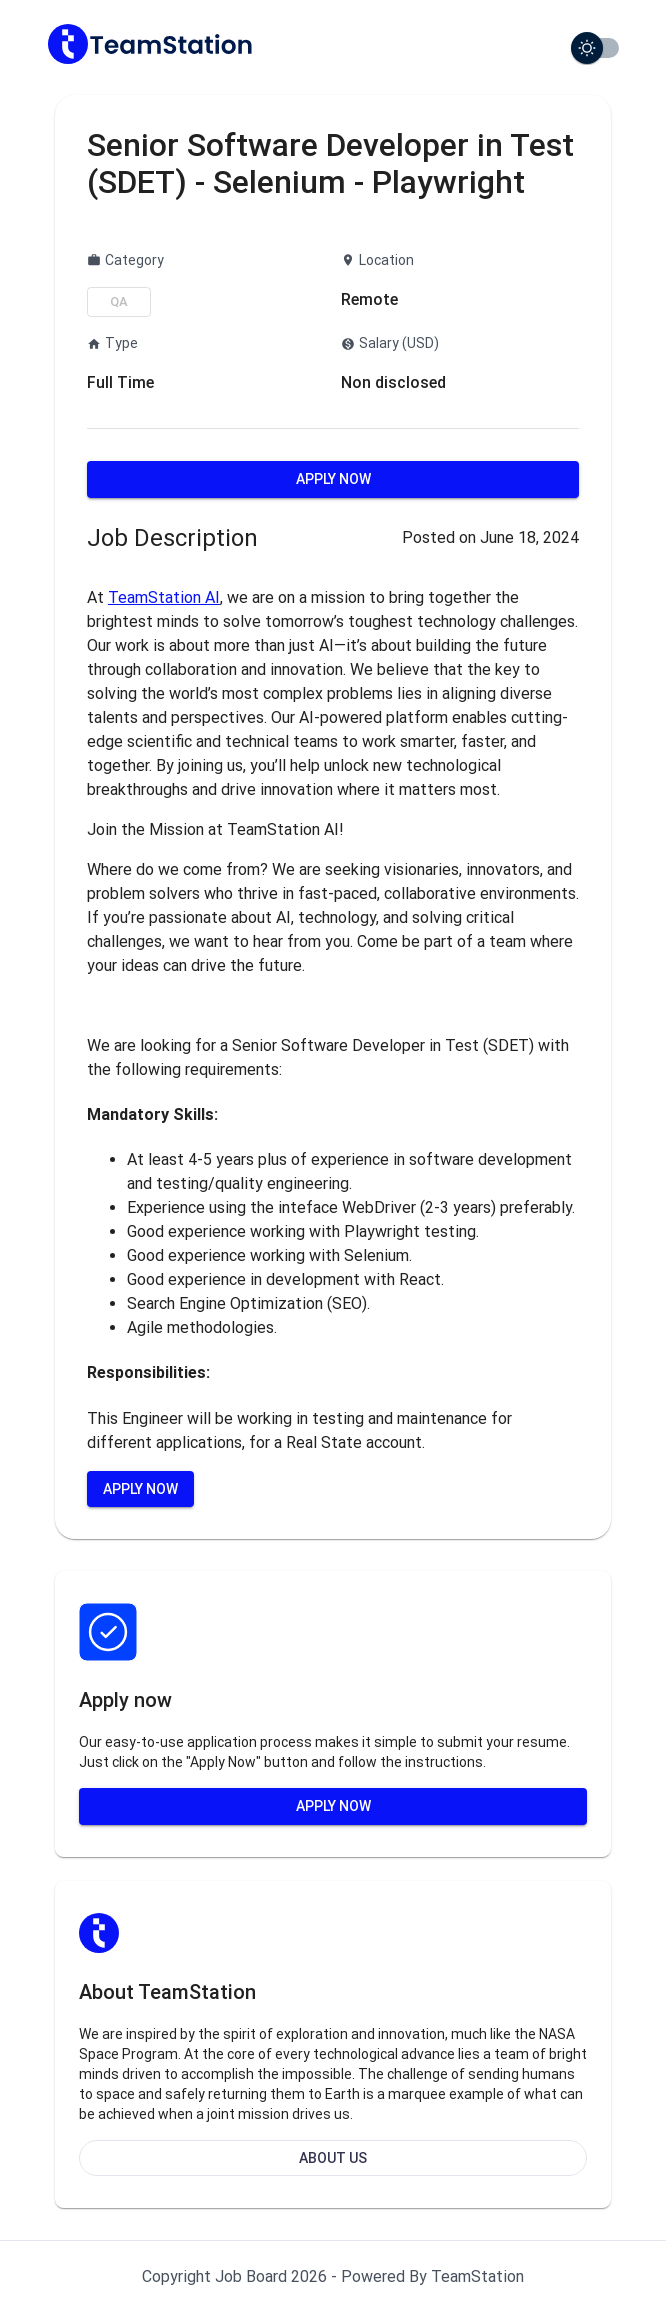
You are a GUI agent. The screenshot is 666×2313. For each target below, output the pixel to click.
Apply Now (333, 479)
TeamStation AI (164, 597)
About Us (333, 2158)
